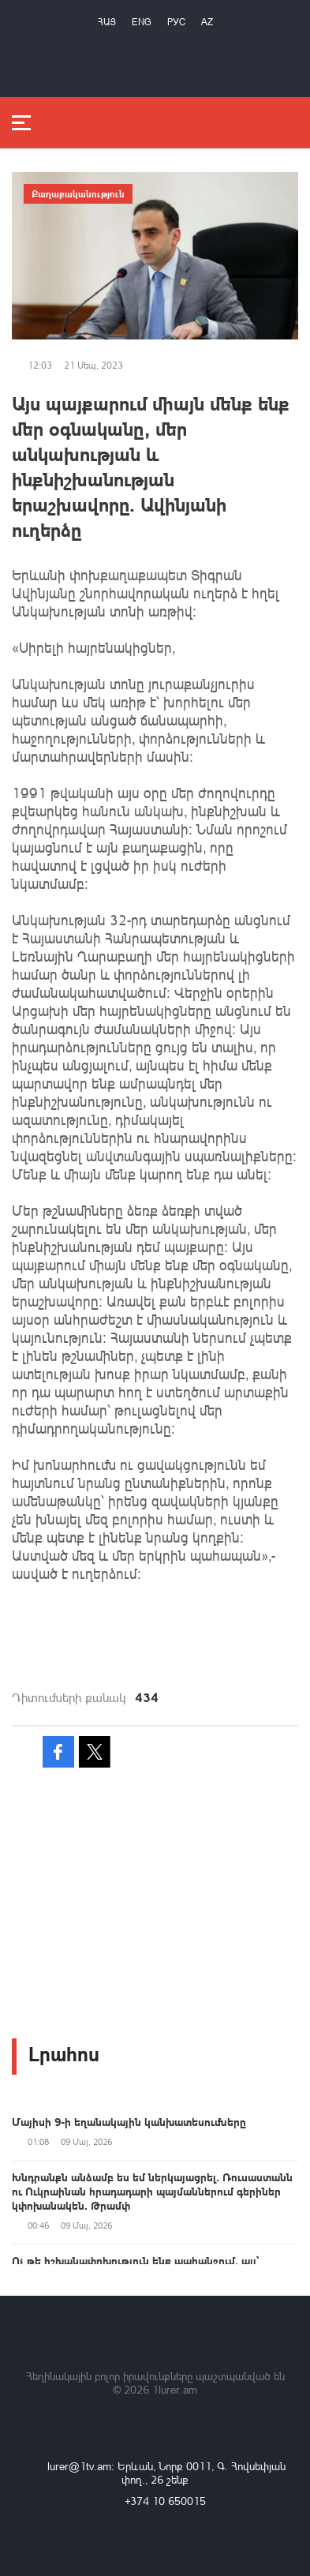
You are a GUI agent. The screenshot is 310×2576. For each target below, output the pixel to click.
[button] (155, 1592)
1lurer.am (174, 2389)
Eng (141, 22)
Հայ (107, 22)
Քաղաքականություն (78, 193)
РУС (176, 22)
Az (207, 22)
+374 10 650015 (165, 2500)
